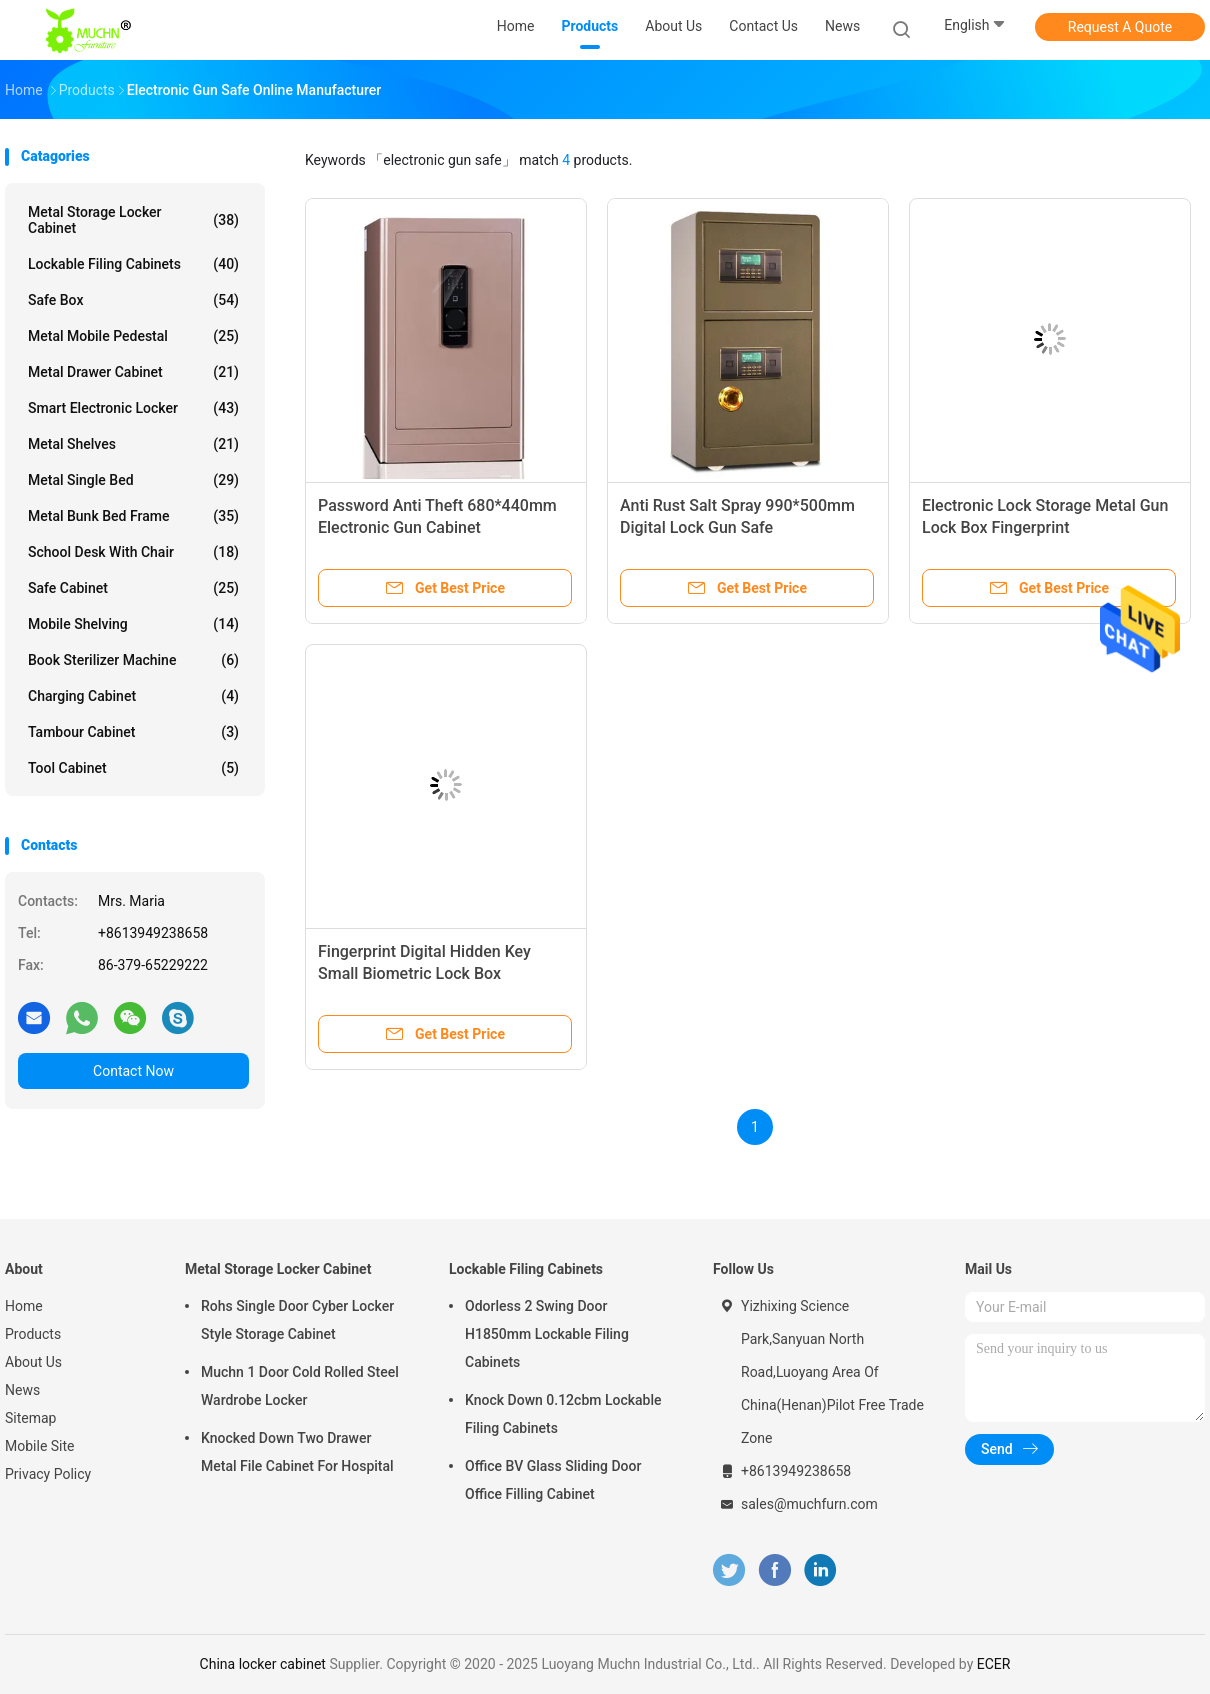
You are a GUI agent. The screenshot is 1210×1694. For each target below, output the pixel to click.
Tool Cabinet (133, 768)
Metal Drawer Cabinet (133, 372)
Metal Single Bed (133, 480)
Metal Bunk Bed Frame (133, 516)
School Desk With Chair (133, 552)
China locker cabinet (263, 1664)
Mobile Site (40, 1446)
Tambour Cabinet (133, 732)
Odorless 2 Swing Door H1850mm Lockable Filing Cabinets (547, 1334)
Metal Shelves (133, 444)
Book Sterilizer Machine (133, 660)
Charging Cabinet (133, 696)
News (22, 1390)
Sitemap (30, 1418)
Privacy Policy (48, 1474)
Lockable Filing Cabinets (133, 264)
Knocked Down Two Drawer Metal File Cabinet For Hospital (297, 1452)
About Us (33, 1362)
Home (24, 1306)
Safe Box (133, 300)
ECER (994, 1664)
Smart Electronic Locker (133, 408)
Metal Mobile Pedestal (133, 336)
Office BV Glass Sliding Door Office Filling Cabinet (553, 1480)
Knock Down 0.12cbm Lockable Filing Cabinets (563, 1414)
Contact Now (133, 1071)
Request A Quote (1120, 27)
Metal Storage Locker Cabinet (133, 220)
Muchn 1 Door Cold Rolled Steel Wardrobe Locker (300, 1386)
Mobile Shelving (133, 624)
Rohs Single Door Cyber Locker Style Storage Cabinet (297, 1320)
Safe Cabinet (133, 588)
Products (33, 1334)
